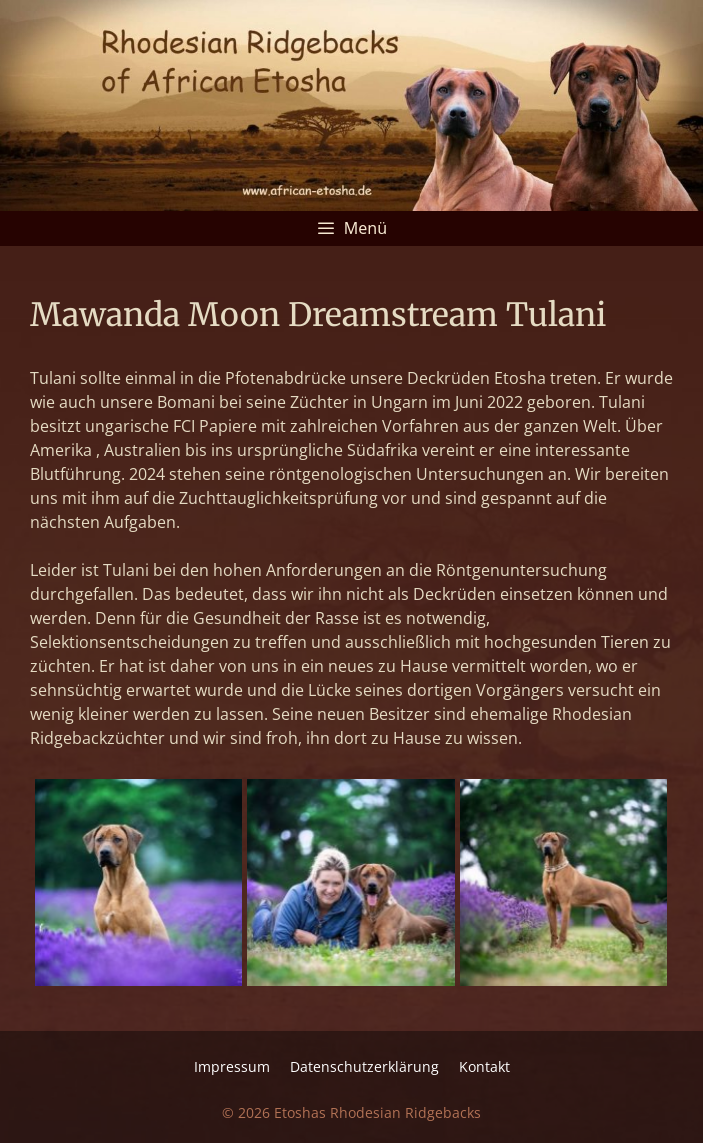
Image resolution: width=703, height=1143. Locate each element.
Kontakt (484, 1066)
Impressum (232, 1066)
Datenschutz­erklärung (364, 1066)
